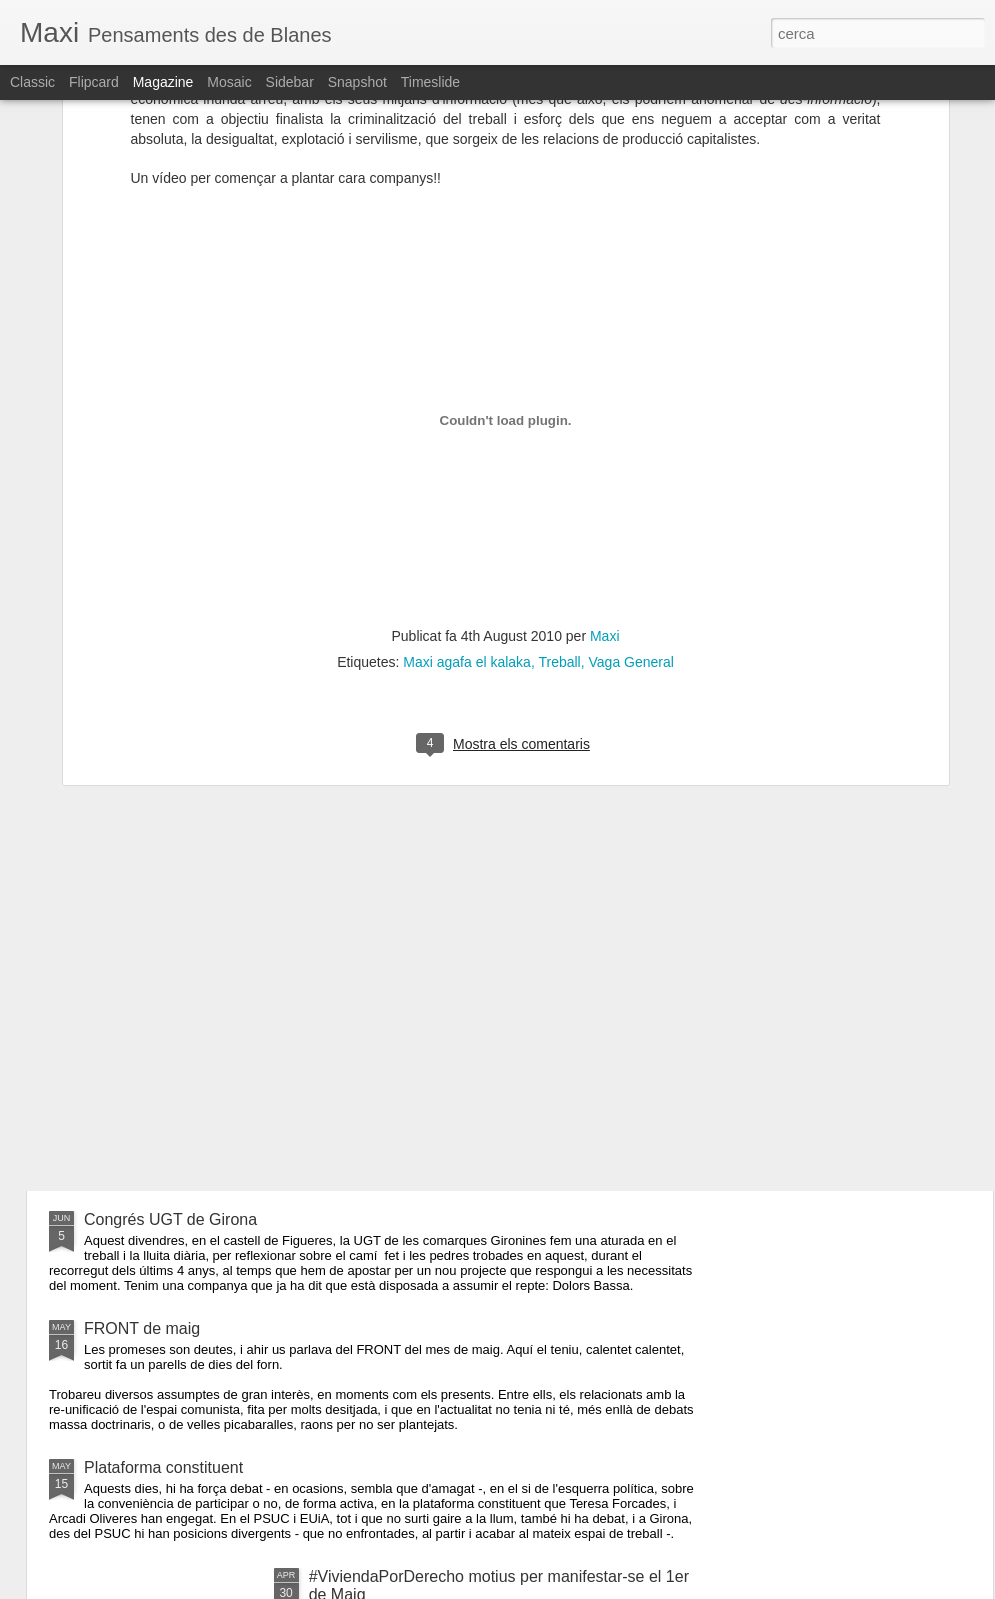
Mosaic (229, 82)
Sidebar (290, 82)
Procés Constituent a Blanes (410, 898)
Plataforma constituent (163, 1467)
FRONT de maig (142, 1328)
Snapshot (357, 82)
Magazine (163, 82)
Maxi (605, 393)
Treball (559, 419)
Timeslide (430, 82)
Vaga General (631, 419)
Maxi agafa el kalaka (467, 419)
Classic (32, 82)
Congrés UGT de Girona (170, 1219)
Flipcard (94, 82)
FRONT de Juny (141, 1125)
